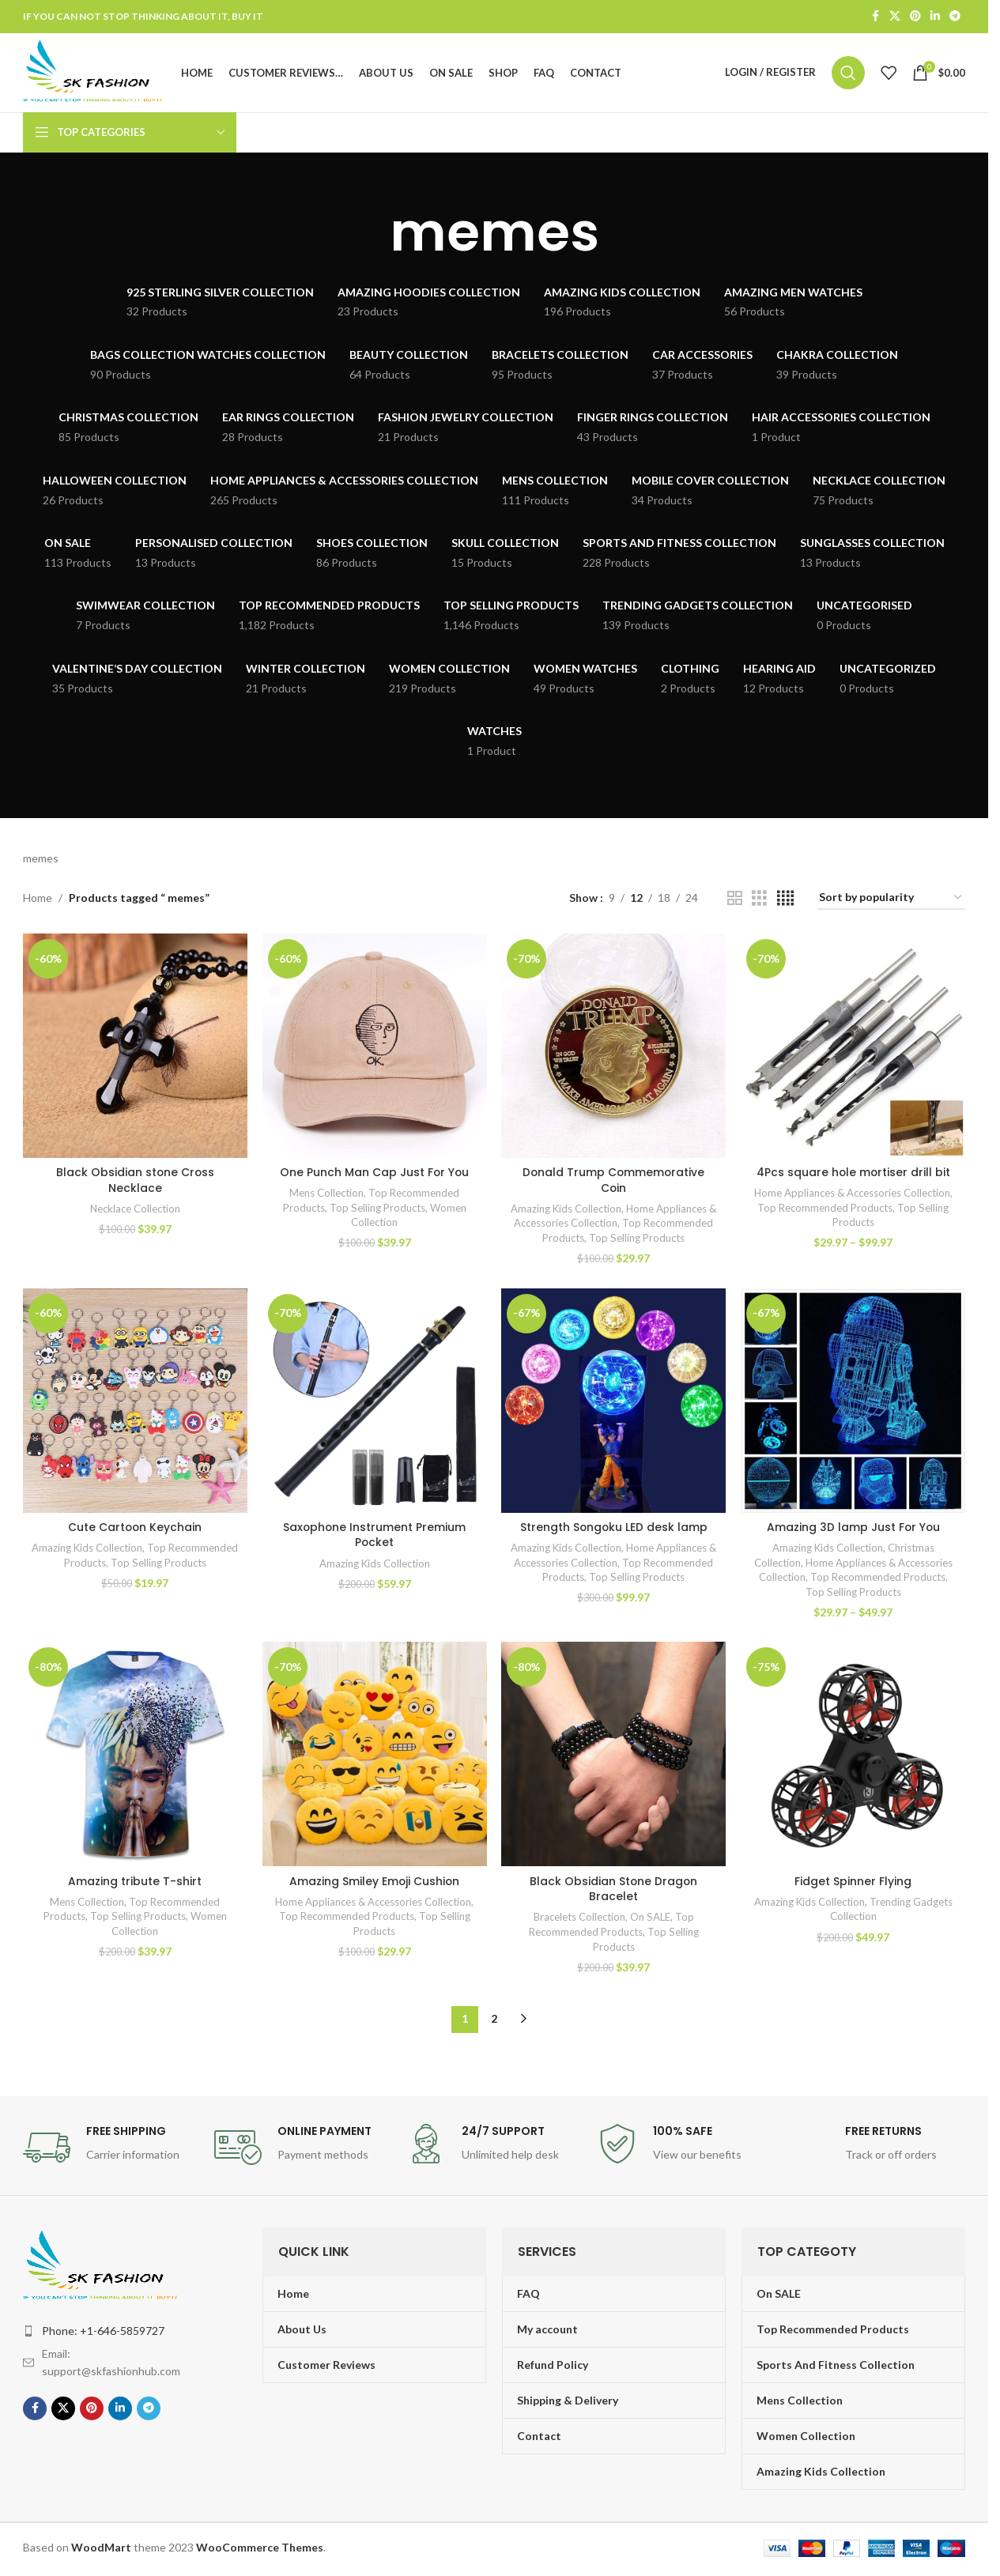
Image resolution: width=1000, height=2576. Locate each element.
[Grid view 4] (785, 901)
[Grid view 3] (759, 901)
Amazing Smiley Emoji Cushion (374, 1883)
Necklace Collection (135, 1211)
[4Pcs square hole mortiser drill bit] (853, 1048)
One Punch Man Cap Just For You (374, 1174)
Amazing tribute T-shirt (135, 1883)
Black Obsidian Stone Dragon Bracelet (614, 1891)
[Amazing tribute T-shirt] (135, 1757)
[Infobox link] (110, 2150)
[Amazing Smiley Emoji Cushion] (374, 1757)
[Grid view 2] (734, 901)
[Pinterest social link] (915, 17)
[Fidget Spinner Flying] (853, 1757)
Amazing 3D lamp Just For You (853, 1529)
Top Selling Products (377, 1210)
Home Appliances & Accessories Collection (852, 1195)
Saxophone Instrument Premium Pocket (374, 1537)
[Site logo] (97, 73)
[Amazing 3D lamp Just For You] (853, 1403)
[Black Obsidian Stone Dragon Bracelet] (614, 1757)
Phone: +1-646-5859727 (103, 2333)
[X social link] (895, 17)
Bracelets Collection (579, 1920)
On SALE (651, 1920)
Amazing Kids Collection (566, 1211)
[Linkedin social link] (935, 17)
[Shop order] (891, 901)
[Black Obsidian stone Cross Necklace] (135, 1048)
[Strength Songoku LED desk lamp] (614, 1403)
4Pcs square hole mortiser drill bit (853, 1174)
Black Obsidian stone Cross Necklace (135, 1182)
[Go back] (370, 235)
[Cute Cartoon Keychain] (135, 1403)
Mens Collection (326, 1195)
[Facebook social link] (875, 17)
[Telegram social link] (955, 17)
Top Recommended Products (825, 1210)
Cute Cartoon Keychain (134, 1529)
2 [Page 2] (494, 2021)
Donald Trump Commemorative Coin (614, 1182)
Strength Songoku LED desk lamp (613, 1529)
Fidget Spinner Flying (853, 1883)
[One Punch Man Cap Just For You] (374, 1048)
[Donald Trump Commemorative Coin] (614, 1048)
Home (37, 900)
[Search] (848, 74)
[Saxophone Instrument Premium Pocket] (374, 1403)
